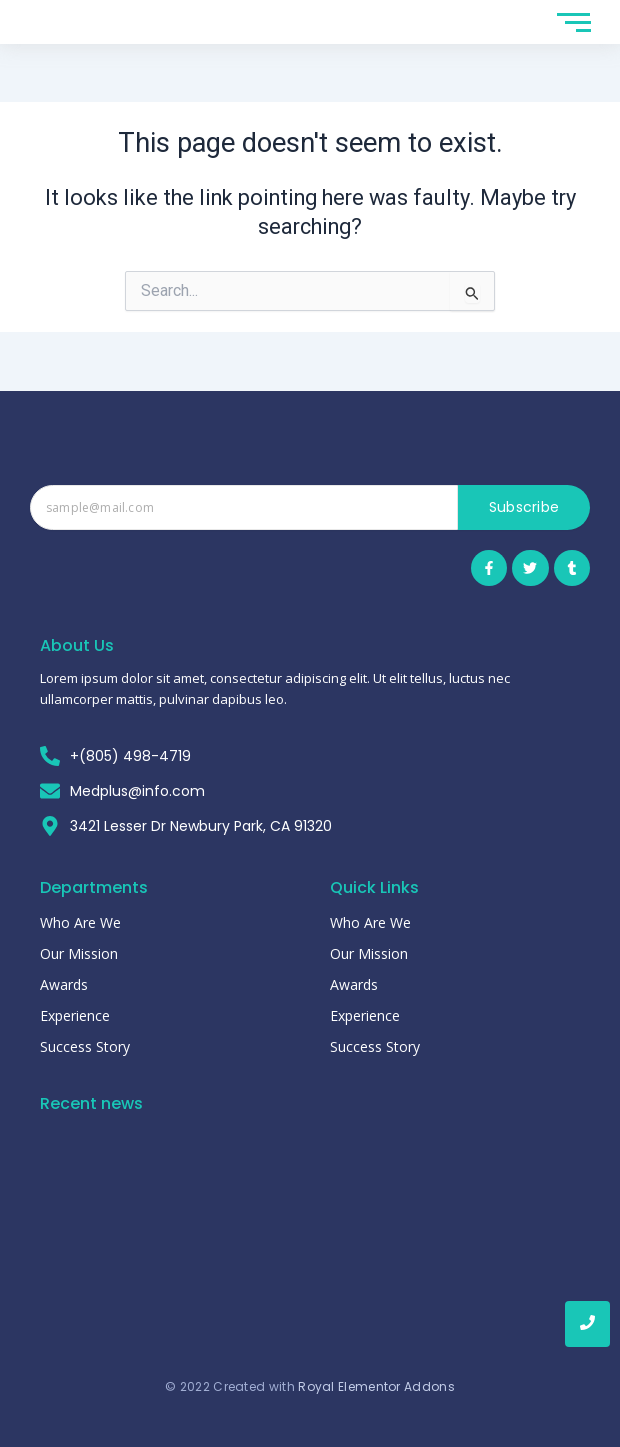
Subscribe (524, 507)
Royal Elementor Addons (376, 1386)
